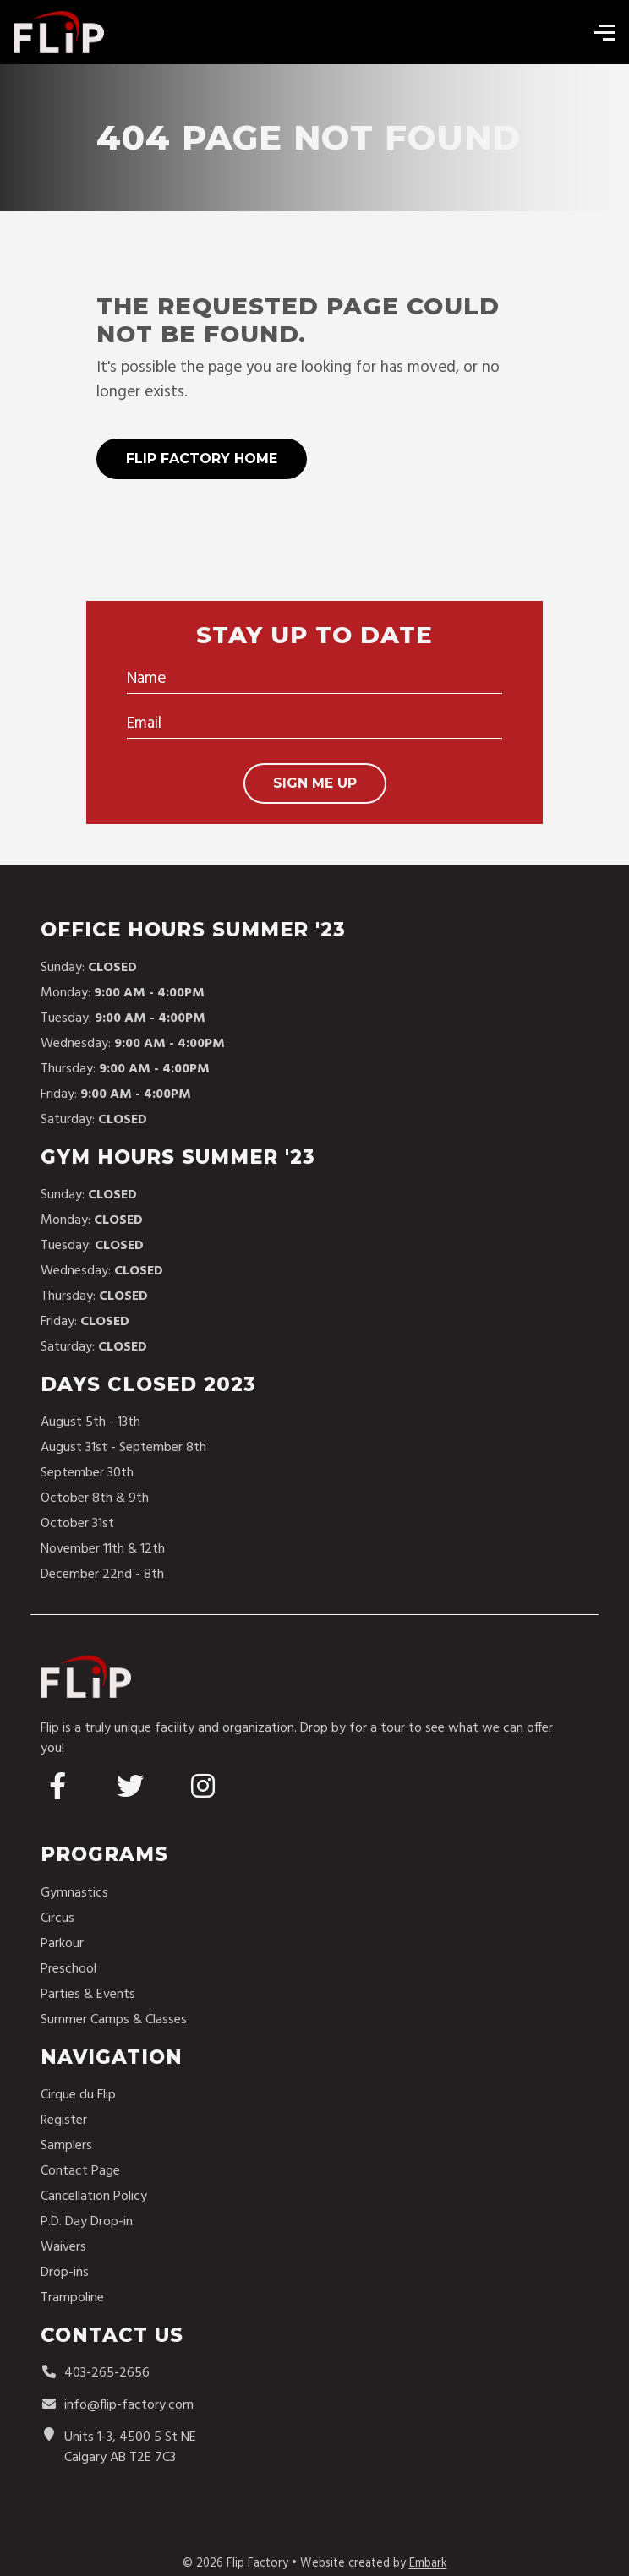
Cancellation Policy (94, 2197)
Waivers (63, 2247)
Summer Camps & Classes (114, 2020)
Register (64, 2120)
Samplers (66, 2146)
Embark (428, 2563)
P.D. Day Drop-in (87, 2222)
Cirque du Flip (78, 2095)
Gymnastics (74, 1893)
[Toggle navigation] (599, 32)
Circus (57, 1918)
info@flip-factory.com (117, 2405)
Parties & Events (88, 1995)
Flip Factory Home (201, 458)
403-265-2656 (95, 2373)
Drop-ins (65, 2273)
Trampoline (72, 2298)
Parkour (62, 1944)
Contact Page (80, 2171)
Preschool (68, 1969)
